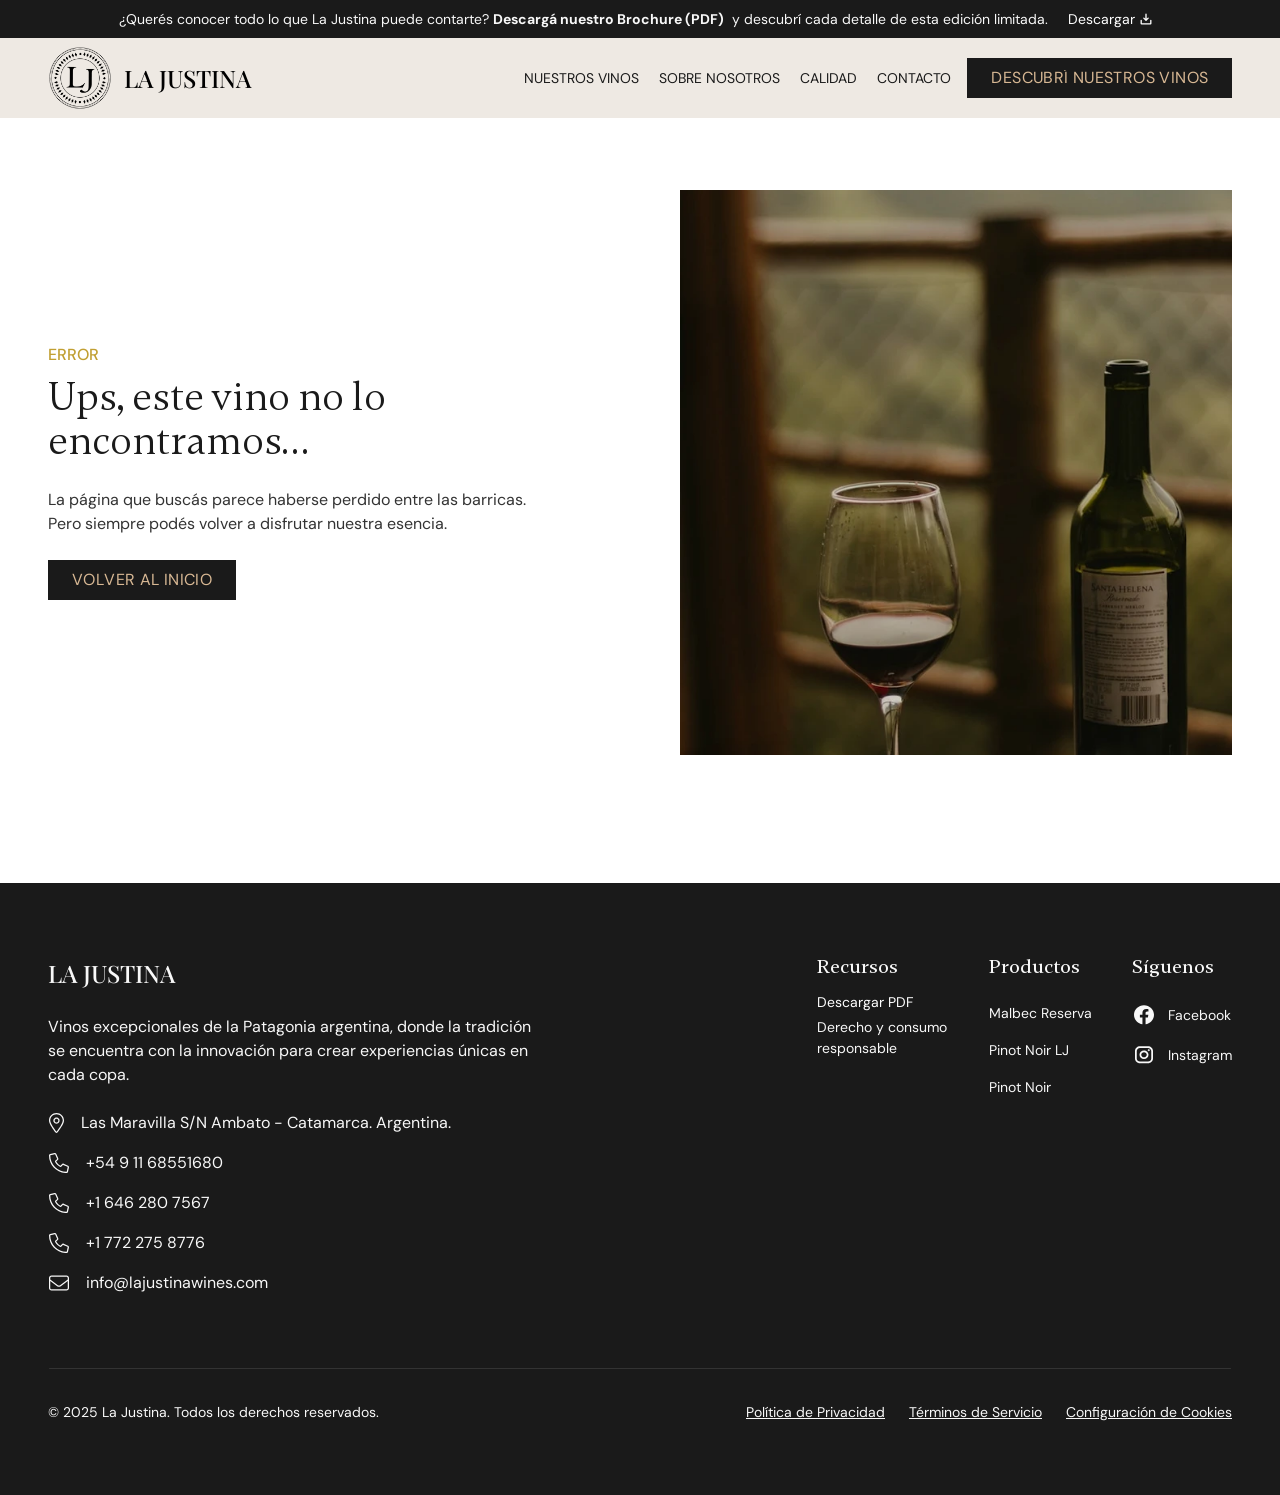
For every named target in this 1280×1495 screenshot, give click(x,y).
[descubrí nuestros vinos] (1099, 78)
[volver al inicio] (142, 580)
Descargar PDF (865, 1002)
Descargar (1110, 19)
